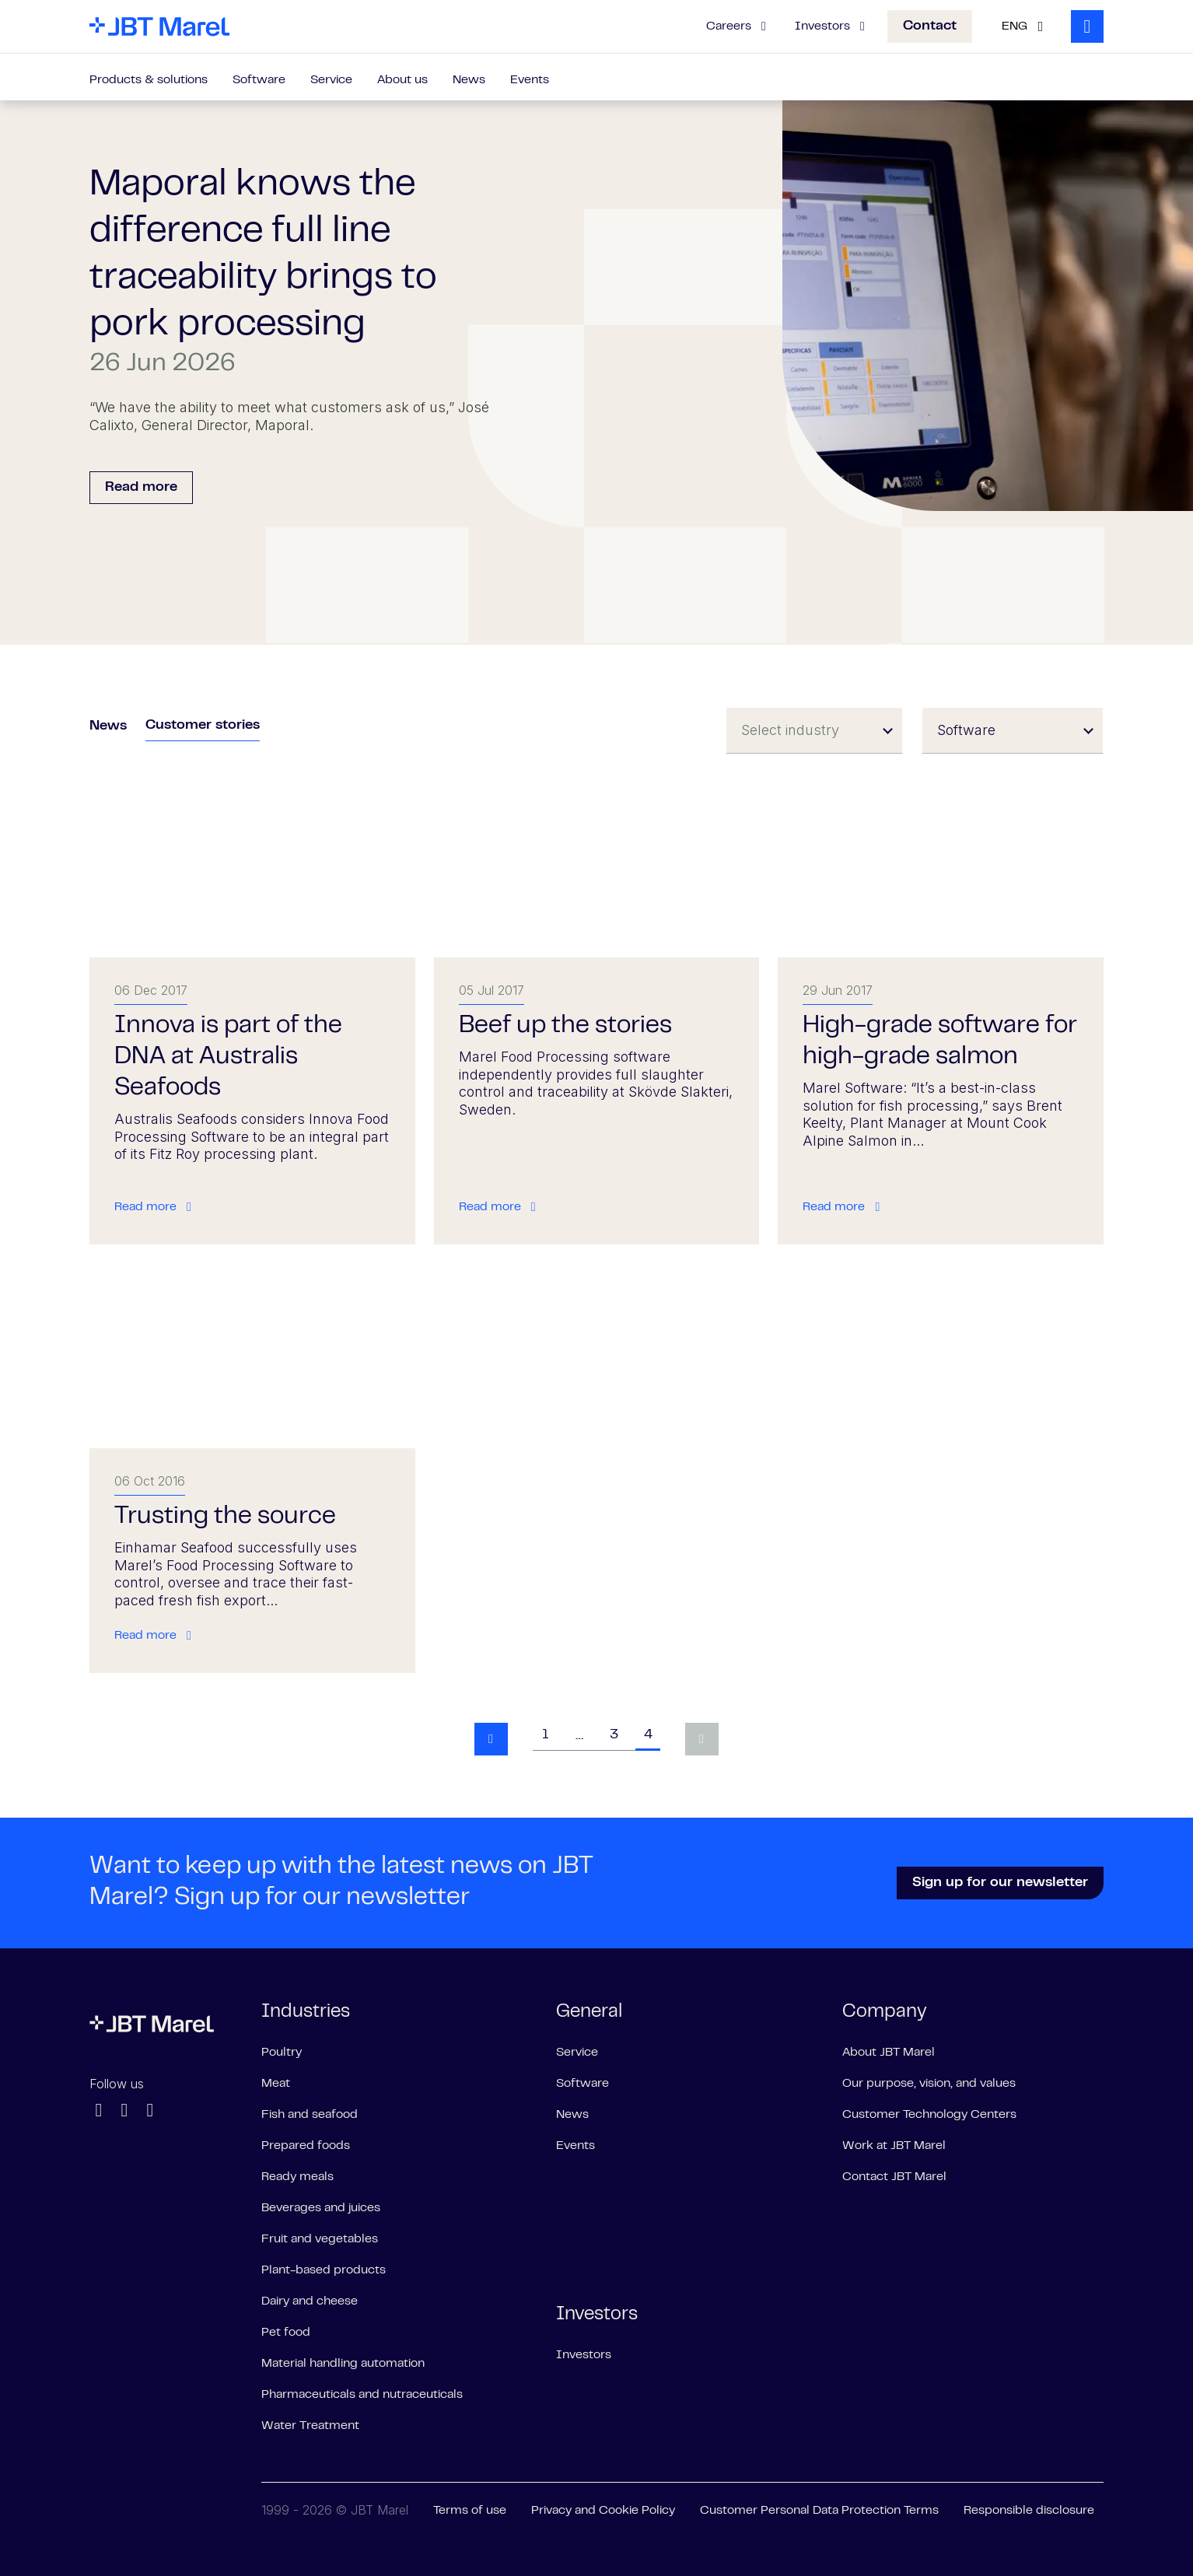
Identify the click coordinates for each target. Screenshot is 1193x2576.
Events (529, 80)
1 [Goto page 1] (545, 1735)
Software (259, 80)
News (469, 80)
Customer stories (202, 725)
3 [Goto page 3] (614, 1735)
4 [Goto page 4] (648, 1735)
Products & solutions (148, 80)
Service (331, 80)
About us (402, 80)
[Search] (1087, 26)
